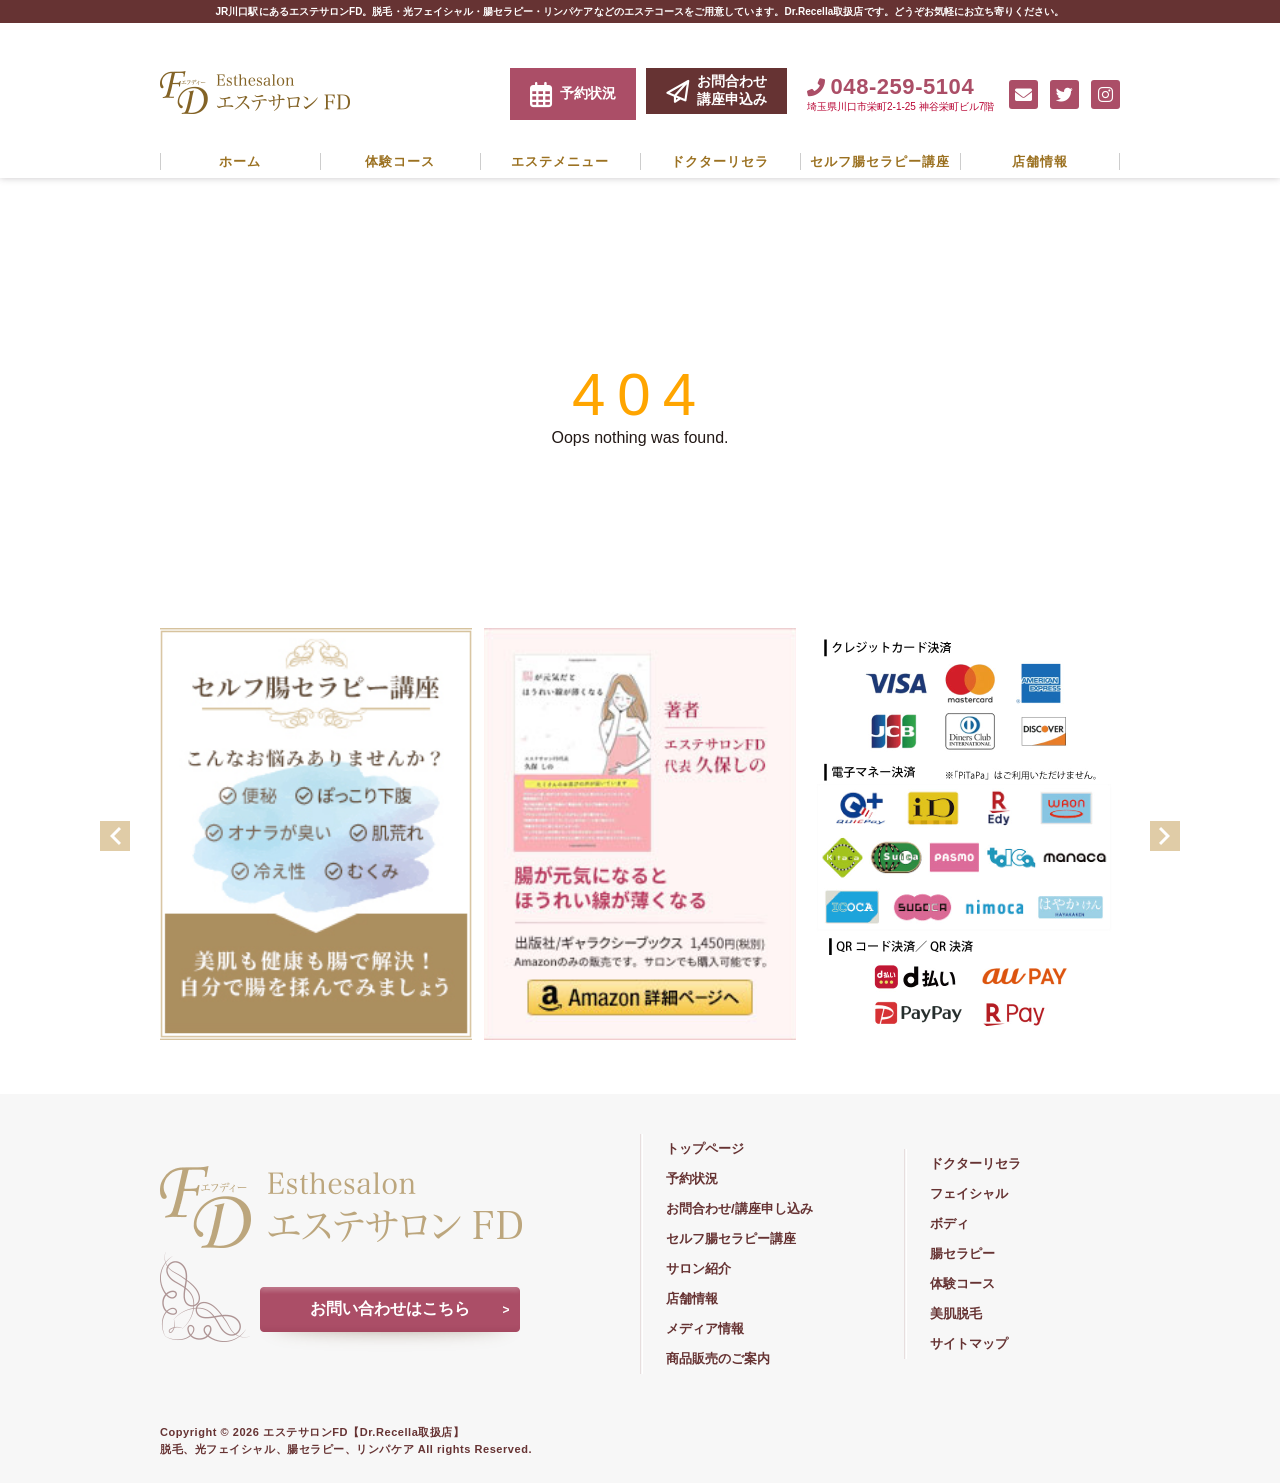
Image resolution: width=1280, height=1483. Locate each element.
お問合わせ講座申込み (716, 90)
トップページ (705, 1148)
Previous (115, 836)
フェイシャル (969, 1193)
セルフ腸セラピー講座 (880, 161)
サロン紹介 (698, 1268)
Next (1165, 836)
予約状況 (573, 94)
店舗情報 (1040, 161)
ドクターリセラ (720, 161)
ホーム (240, 161)
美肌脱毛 (956, 1313)
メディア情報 (705, 1328)
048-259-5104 (890, 86)
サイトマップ (969, 1343)
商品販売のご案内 (718, 1358)
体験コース (400, 161)
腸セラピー (962, 1253)
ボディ (949, 1223)
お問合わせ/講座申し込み (739, 1208)
